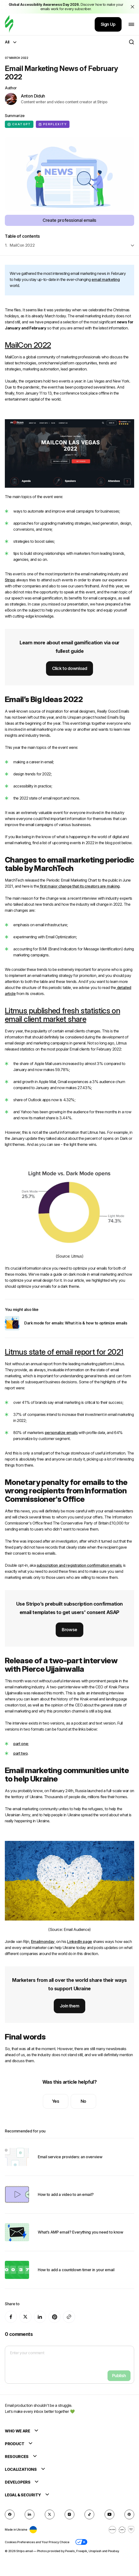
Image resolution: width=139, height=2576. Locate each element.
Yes (55, 2101)
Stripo (10, 580)
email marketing (106, 279)
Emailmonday (42, 1941)
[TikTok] (89, 2514)
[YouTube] (109, 2514)
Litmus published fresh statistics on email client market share (62, 1015)
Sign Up (108, 24)
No (83, 2101)
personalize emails (61, 1432)
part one (20, 1743)
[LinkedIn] (40, 2317)
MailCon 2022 (28, 345)
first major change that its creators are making (79, 886)
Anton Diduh (33, 95)
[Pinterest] (54, 2317)
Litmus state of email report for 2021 (64, 1352)
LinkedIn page (79, 1941)
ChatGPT (19, 124)
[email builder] (9, 24)
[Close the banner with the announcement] (132, 7)
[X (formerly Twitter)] (25, 2317)
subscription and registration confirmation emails (79, 1565)
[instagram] (69, 2514)
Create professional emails (69, 220)
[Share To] (69, 2317)
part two (20, 1753)
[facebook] (11, 2317)
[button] (81, 2542)
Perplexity (52, 124)
